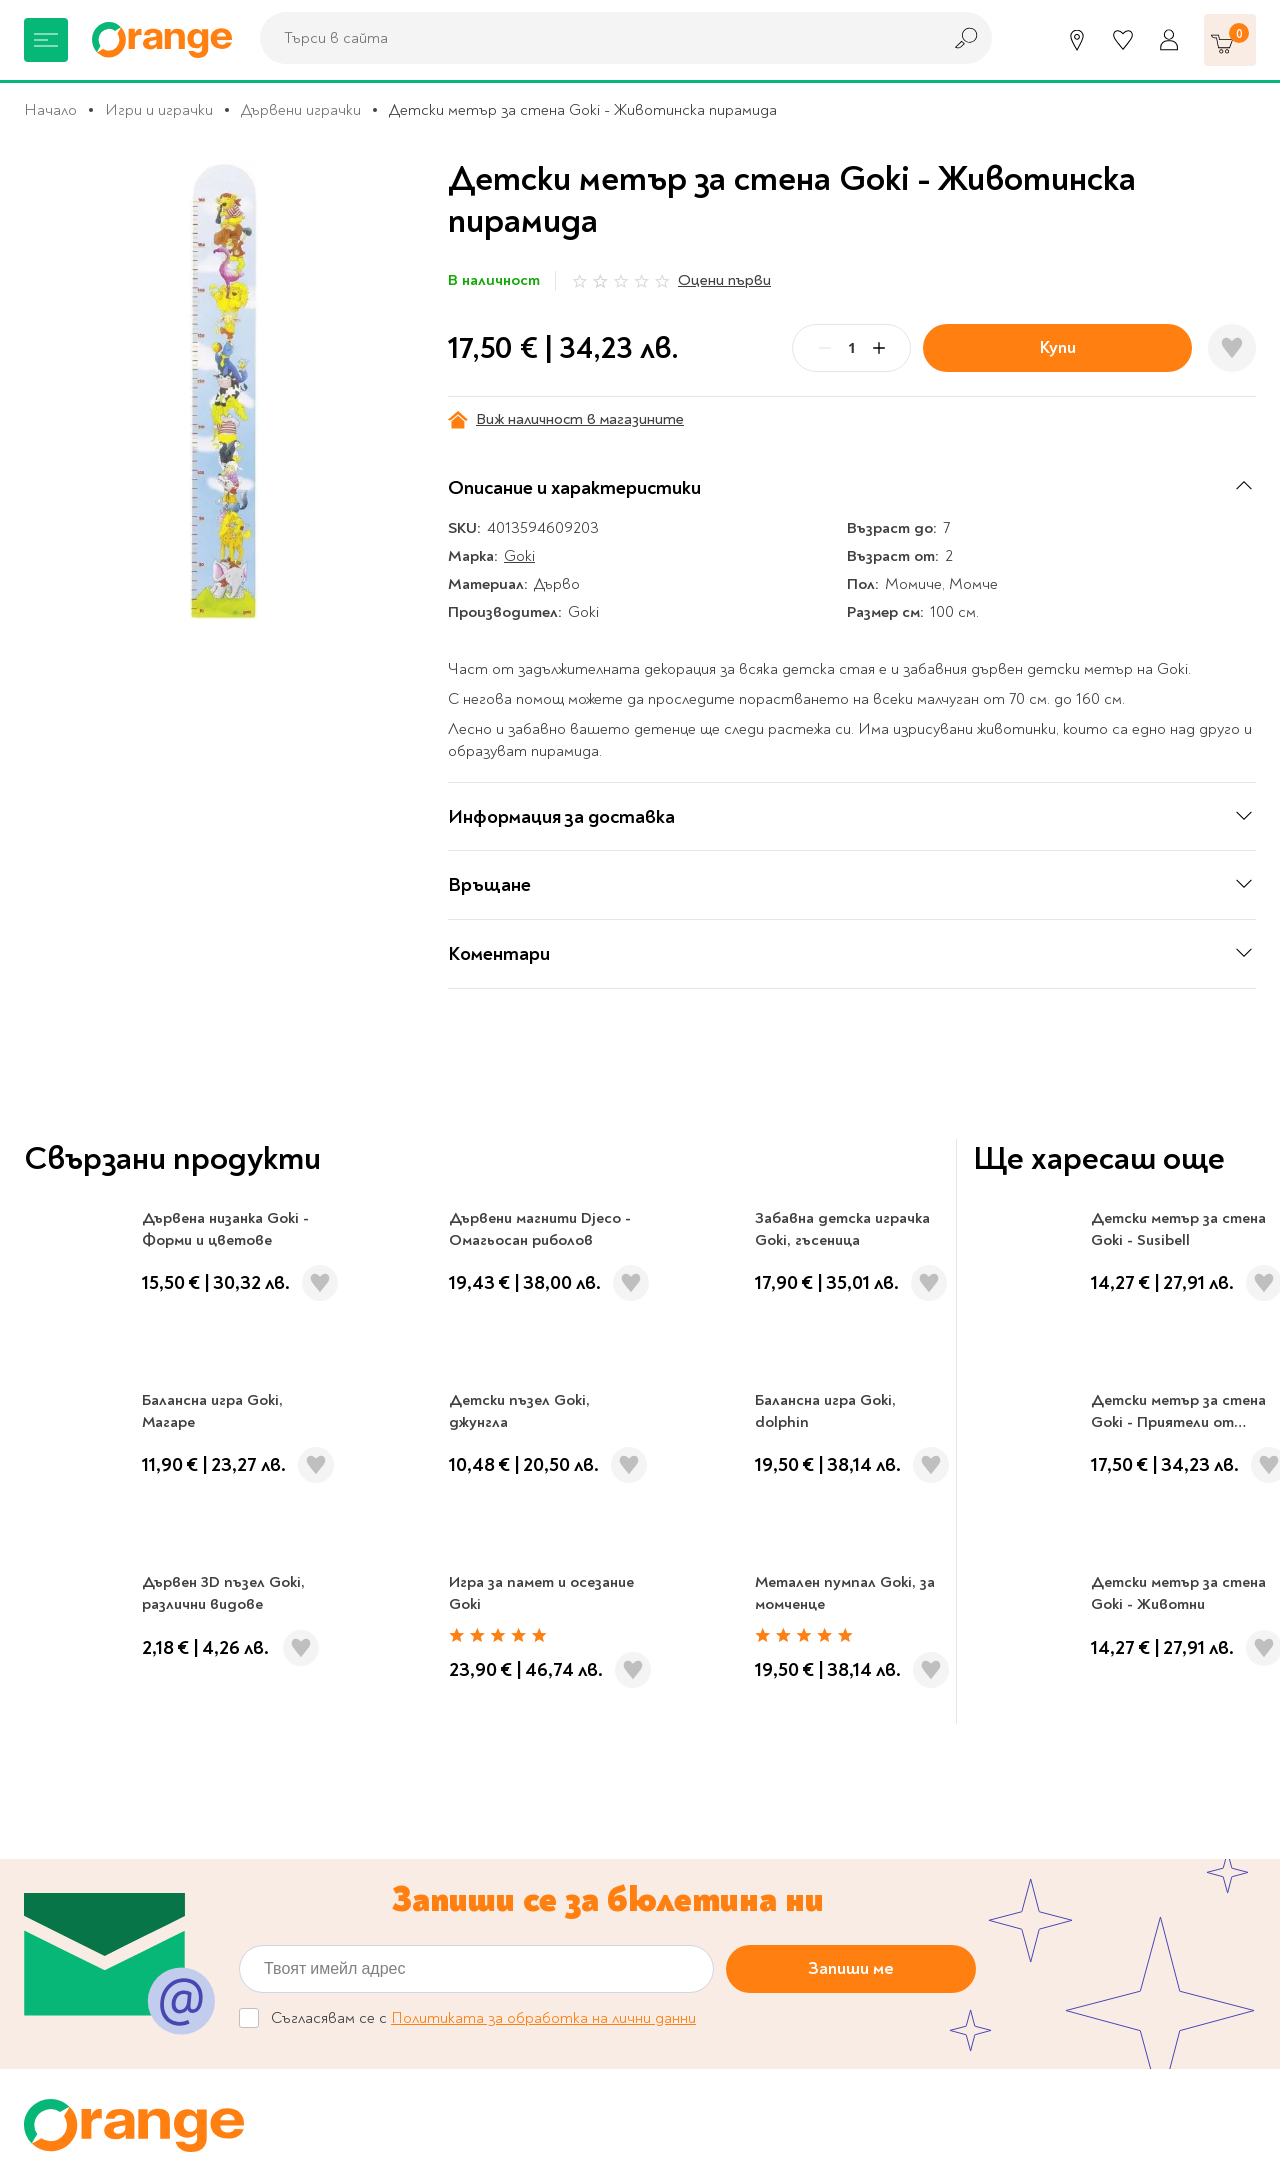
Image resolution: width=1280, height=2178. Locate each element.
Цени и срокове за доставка (764, 1854)
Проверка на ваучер (1108, 1620)
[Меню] (46, 40)
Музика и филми (80, 1822)
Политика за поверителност (768, 1822)
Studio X (559, 2140)
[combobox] (595, 38)
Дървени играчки (301, 110)
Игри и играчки (159, 110)
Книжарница (67, 1729)
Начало (50, 110)
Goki (519, 556)
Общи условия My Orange (407, 1897)
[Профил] (1169, 40)
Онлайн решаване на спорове (768, 1760)
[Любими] (1123, 40)
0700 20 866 (172, 1620)
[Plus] (879, 348)
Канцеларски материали (110, 1791)
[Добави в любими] (1232, 348)
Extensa (807, 2140)
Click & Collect (1075, 1804)
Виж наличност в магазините (566, 419)
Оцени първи (724, 280)
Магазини (484, 1620)
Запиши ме (851, 1383)
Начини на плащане (731, 1916)
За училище (64, 1760)
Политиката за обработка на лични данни (543, 1433)
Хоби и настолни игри (101, 1854)
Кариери (796, 1620)
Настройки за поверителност (773, 1791)
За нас (338, 1729)
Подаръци (60, 1916)
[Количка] (1230, 40)
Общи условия (367, 1866)
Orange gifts (360, 1791)
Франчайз (351, 1822)
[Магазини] (1077, 40)
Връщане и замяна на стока (762, 1885)
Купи (1058, 347)
